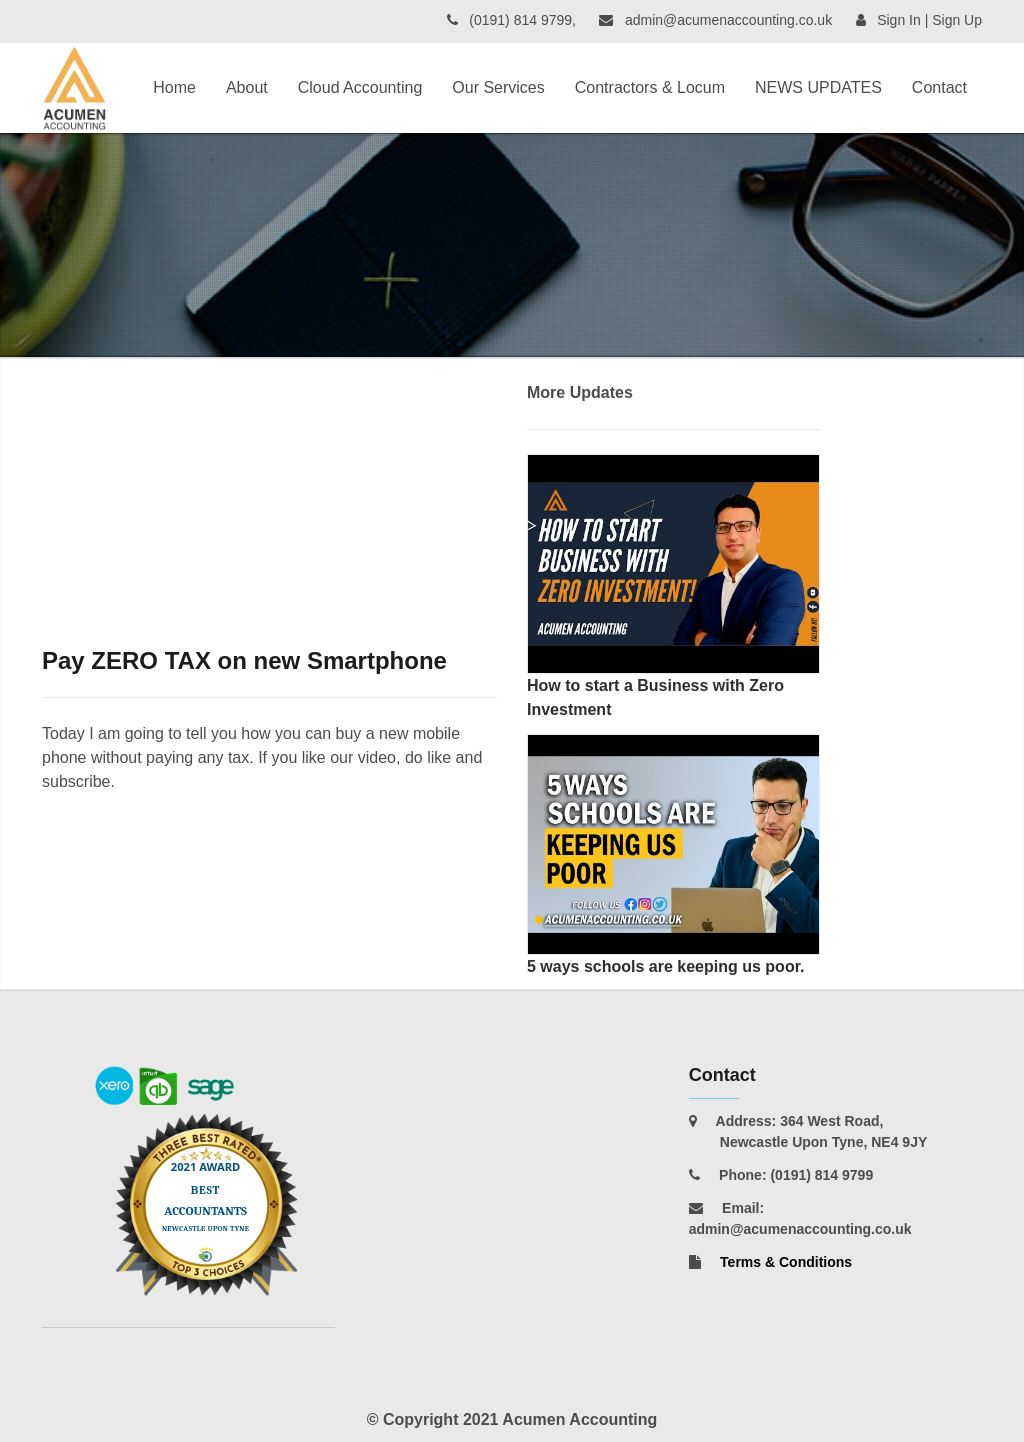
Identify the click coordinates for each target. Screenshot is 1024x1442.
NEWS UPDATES (818, 87)
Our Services (498, 87)
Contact (939, 87)
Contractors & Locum (650, 87)
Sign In (899, 20)
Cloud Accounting (360, 87)
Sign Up (957, 20)
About (247, 87)
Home (174, 87)
